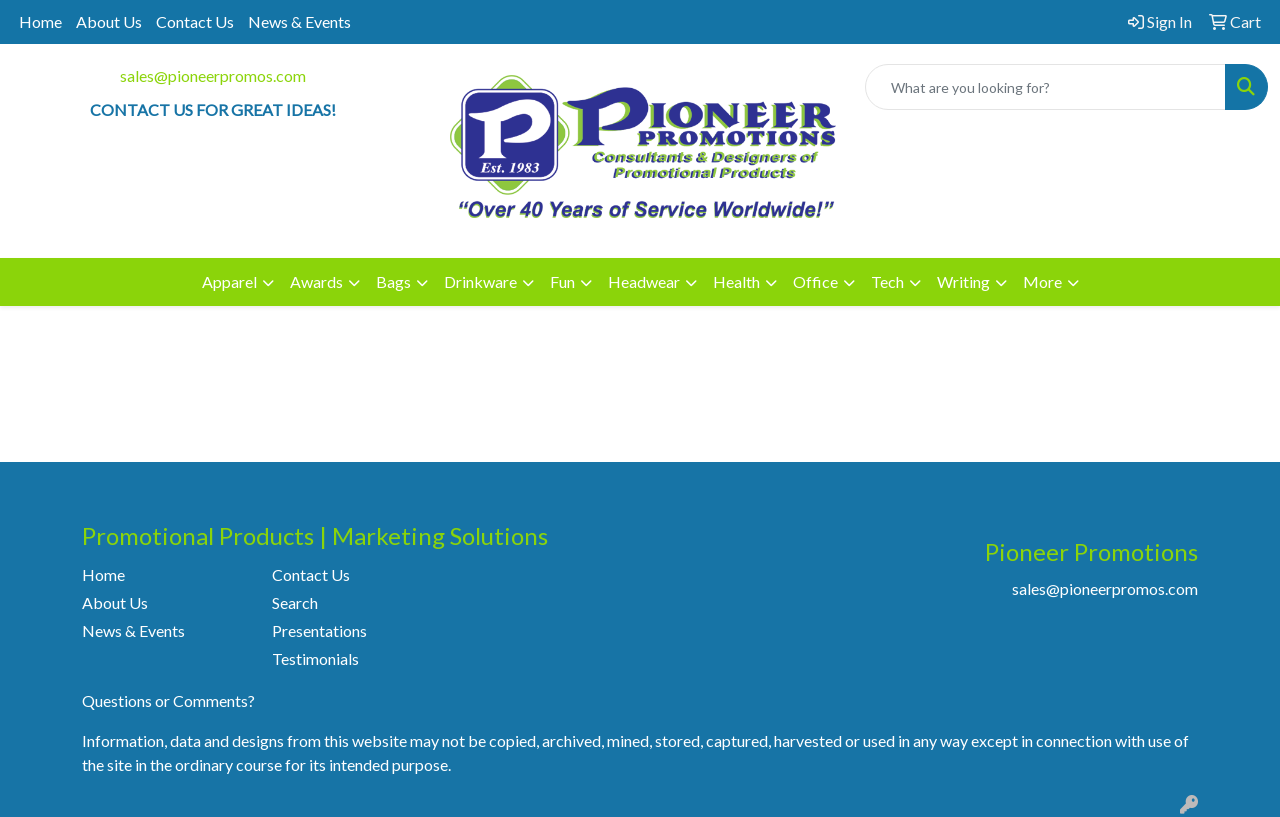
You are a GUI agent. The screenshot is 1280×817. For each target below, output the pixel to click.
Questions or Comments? (168, 700)
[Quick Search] (1045, 87)
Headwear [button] (644, 281)
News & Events (299, 21)
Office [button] (815, 281)
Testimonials (315, 658)
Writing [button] (963, 281)
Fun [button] (562, 281)
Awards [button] (316, 281)
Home (40, 21)
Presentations (319, 630)
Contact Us (195, 21)
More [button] (1042, 281)
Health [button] (736, 281)
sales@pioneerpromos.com (213, 75)
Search (295, 602)
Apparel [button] (229, 281)
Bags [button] (393, 281)
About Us (109, 21)
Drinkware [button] (480, 281)
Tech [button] (887, 281)
